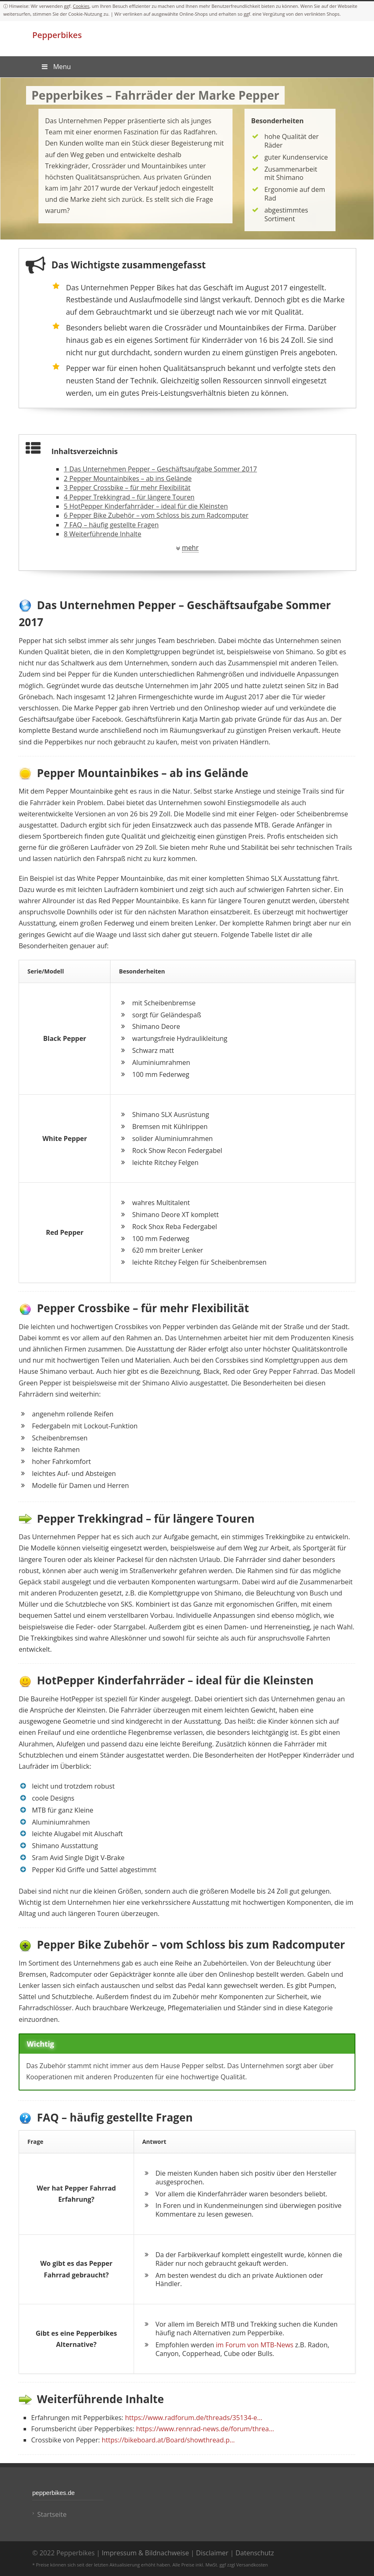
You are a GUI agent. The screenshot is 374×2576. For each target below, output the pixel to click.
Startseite (52, 2514)
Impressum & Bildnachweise (145, 2552)
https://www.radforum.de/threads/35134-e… (193, 2417)
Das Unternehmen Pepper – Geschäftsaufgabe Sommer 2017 (160, 469)
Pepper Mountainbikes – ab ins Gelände (128, 478)
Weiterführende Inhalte (102, 533)
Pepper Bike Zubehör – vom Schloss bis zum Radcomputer (156, 515)
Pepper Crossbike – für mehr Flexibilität (127, 487)
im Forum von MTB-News (255, 2344)
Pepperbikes (57, 35)
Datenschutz (254, 2552)
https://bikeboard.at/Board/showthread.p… (168, 2439)
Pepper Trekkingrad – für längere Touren (129, 497)
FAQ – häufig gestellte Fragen (111, 524)
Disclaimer (212, 2552)
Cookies (81, 6)
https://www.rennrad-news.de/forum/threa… (205, 2428)
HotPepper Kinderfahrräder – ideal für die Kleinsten (146, 506)
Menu (56, 66)
